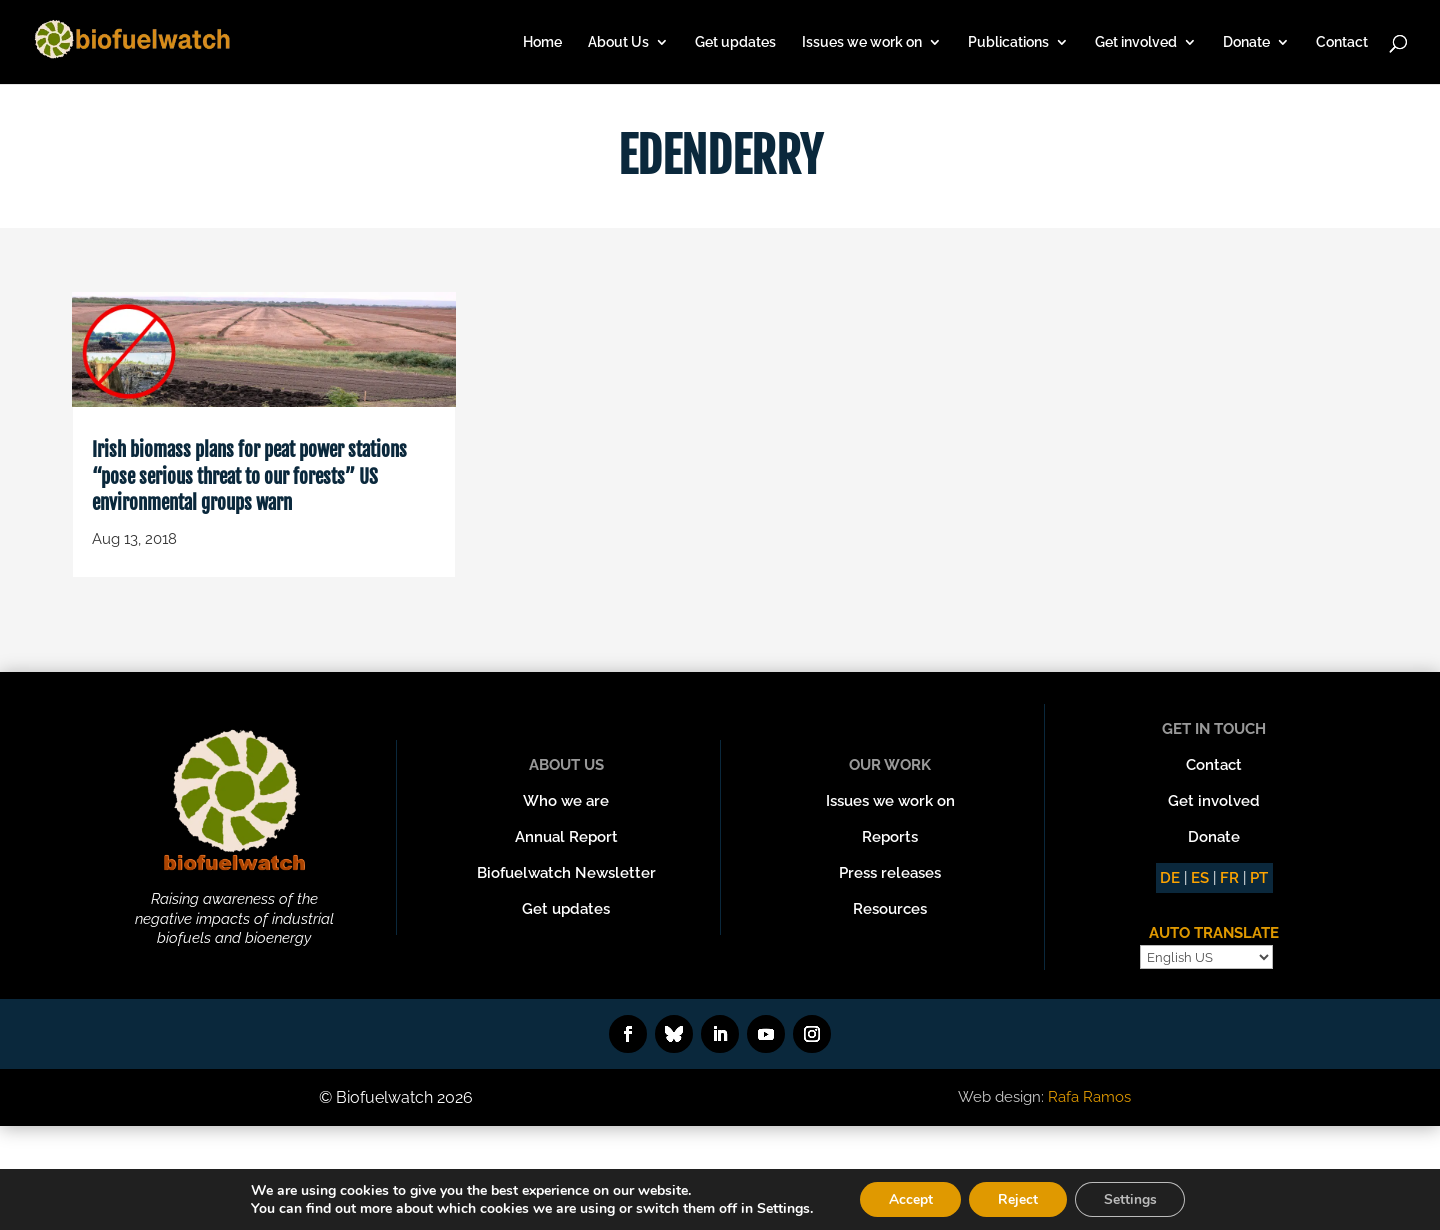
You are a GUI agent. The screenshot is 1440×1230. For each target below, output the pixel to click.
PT (1259, 878)
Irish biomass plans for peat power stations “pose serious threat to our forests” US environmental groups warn (249, 476)
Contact (1342, 42)
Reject (1018, 1198)
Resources (890, 909)
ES (1200, 878)
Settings (1132, 1198)
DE (1170, 878)
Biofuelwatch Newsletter (566, 873)
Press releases (890, 873)
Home (542, 42)
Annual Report (566, 837)
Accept (908, 1198)
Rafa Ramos (1089, 1097)
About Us (618, 42)
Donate (1246, 42)
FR (1229, 878)
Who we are (566, 801)
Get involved (1136, 42)
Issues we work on (862, 42)
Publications (1008, 42)
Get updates (735, 42)
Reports (890, 837)
